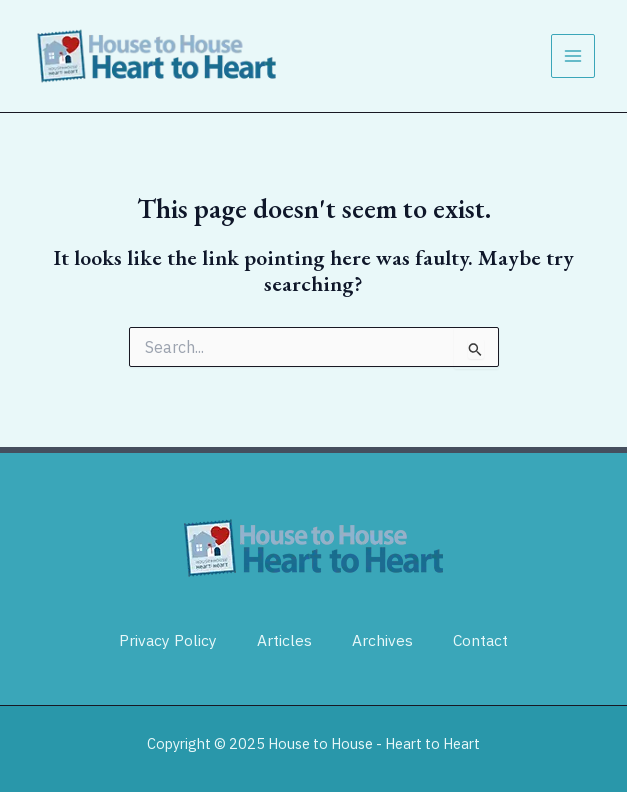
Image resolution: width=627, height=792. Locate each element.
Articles (284, 640)
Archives (382, 640)
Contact (480, 640)
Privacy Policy (168, 640)
